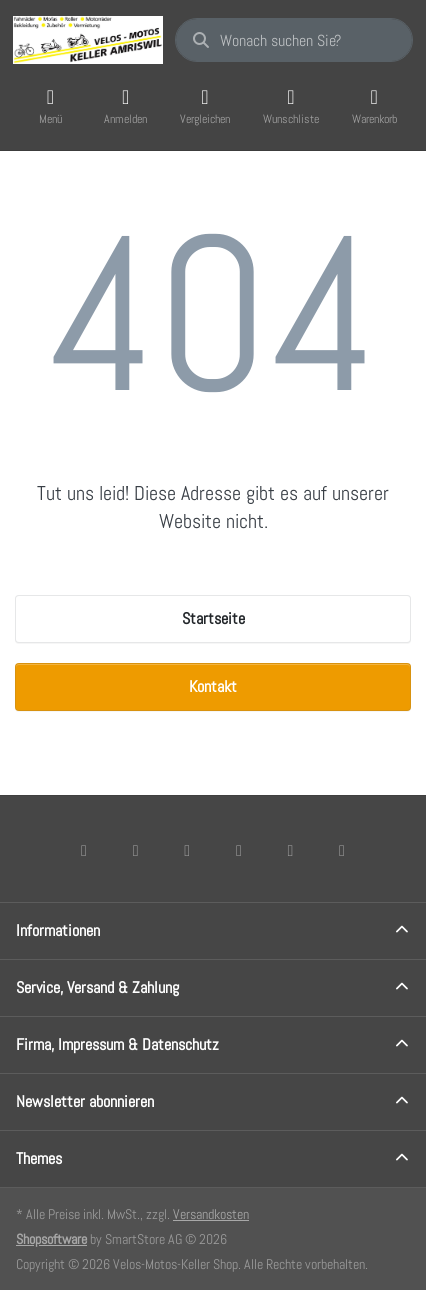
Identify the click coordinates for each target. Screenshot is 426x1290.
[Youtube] (291, 850)
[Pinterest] (342, 850)
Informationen (58, 930)
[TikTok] (239, 850)
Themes (39, 1158)
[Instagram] (187, 850)
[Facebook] (84, 850)
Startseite (213, 618)
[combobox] (294, 40)
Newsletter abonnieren (85, 1101)
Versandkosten (211, 1214)
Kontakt (213, 686)
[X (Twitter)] (136, 850)
